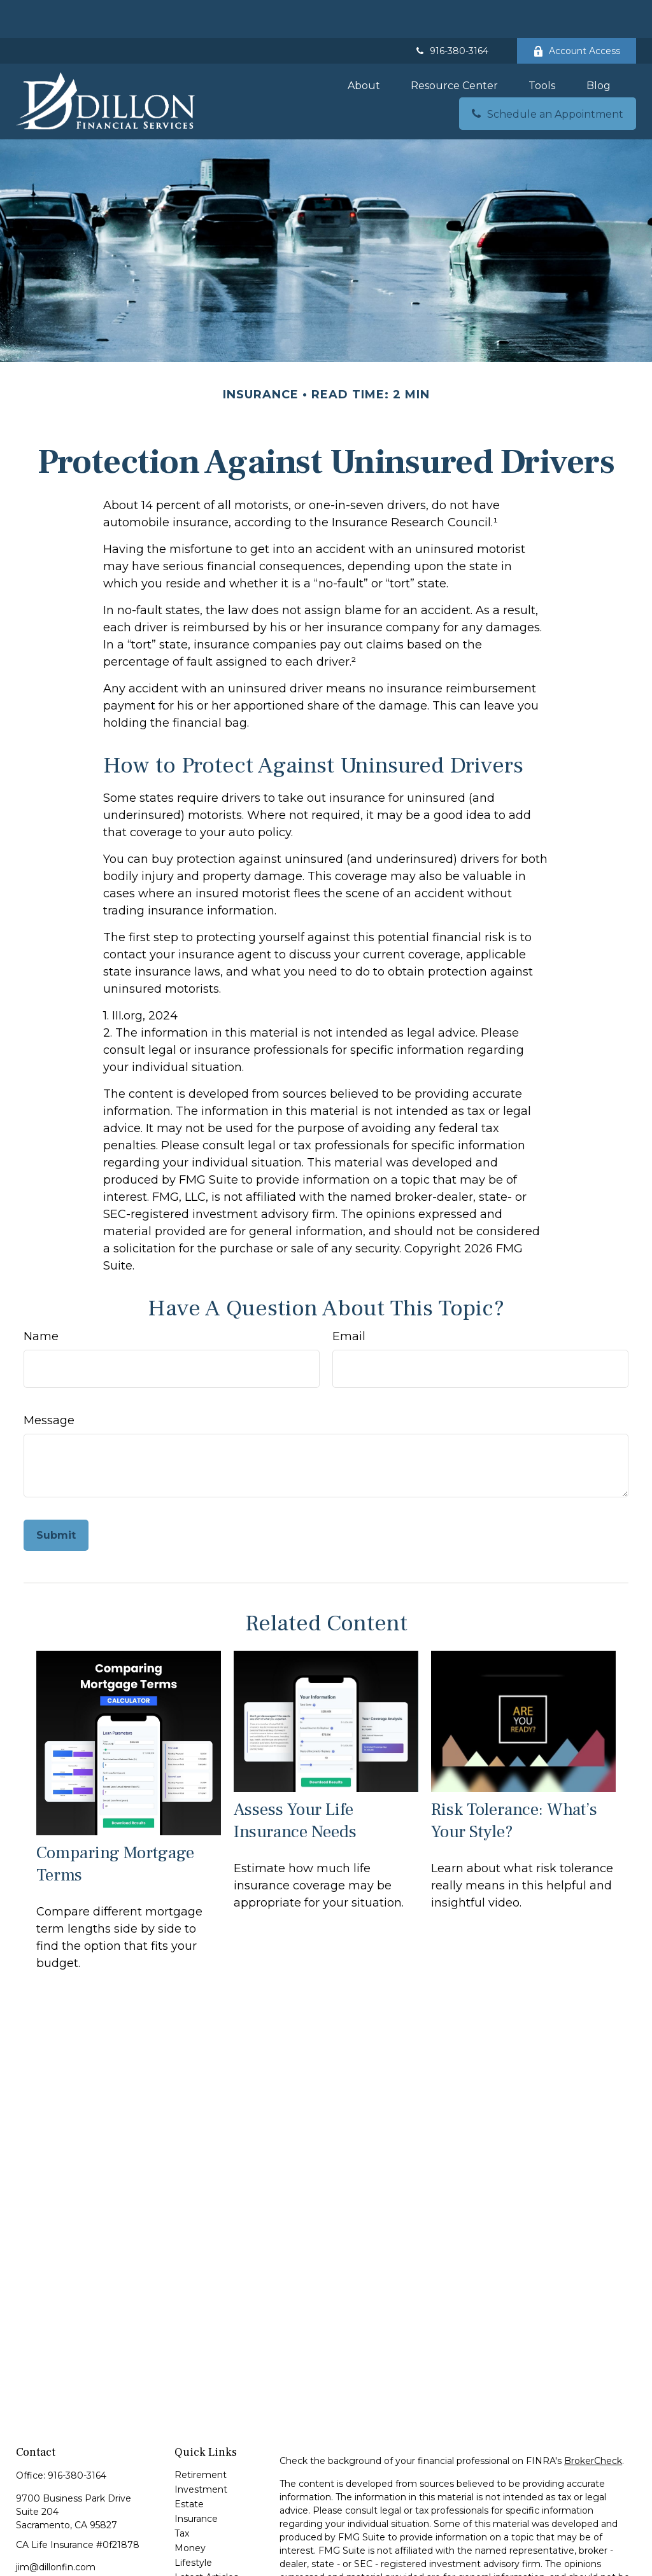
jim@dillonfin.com (56, 2529)
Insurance (196, 2480)
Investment (200, 2451)
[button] (364, 47)
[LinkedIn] (69, 2549)
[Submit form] (56, 1497)
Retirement (200, 2436)
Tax (181, 2495)
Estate (189, 2466)
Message (49, 1382)
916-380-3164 (451, 12)
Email (348, 1298)
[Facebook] (24, 2549)
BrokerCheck (593, 2422)
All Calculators (205, 2568)
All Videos (195, 2553)
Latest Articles (206, 2539)
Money (190, 2510)
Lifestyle (193, 2524)
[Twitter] (46, 2549)
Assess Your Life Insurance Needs (295, 1782)
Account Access (576, 12)
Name (41, 1298)
